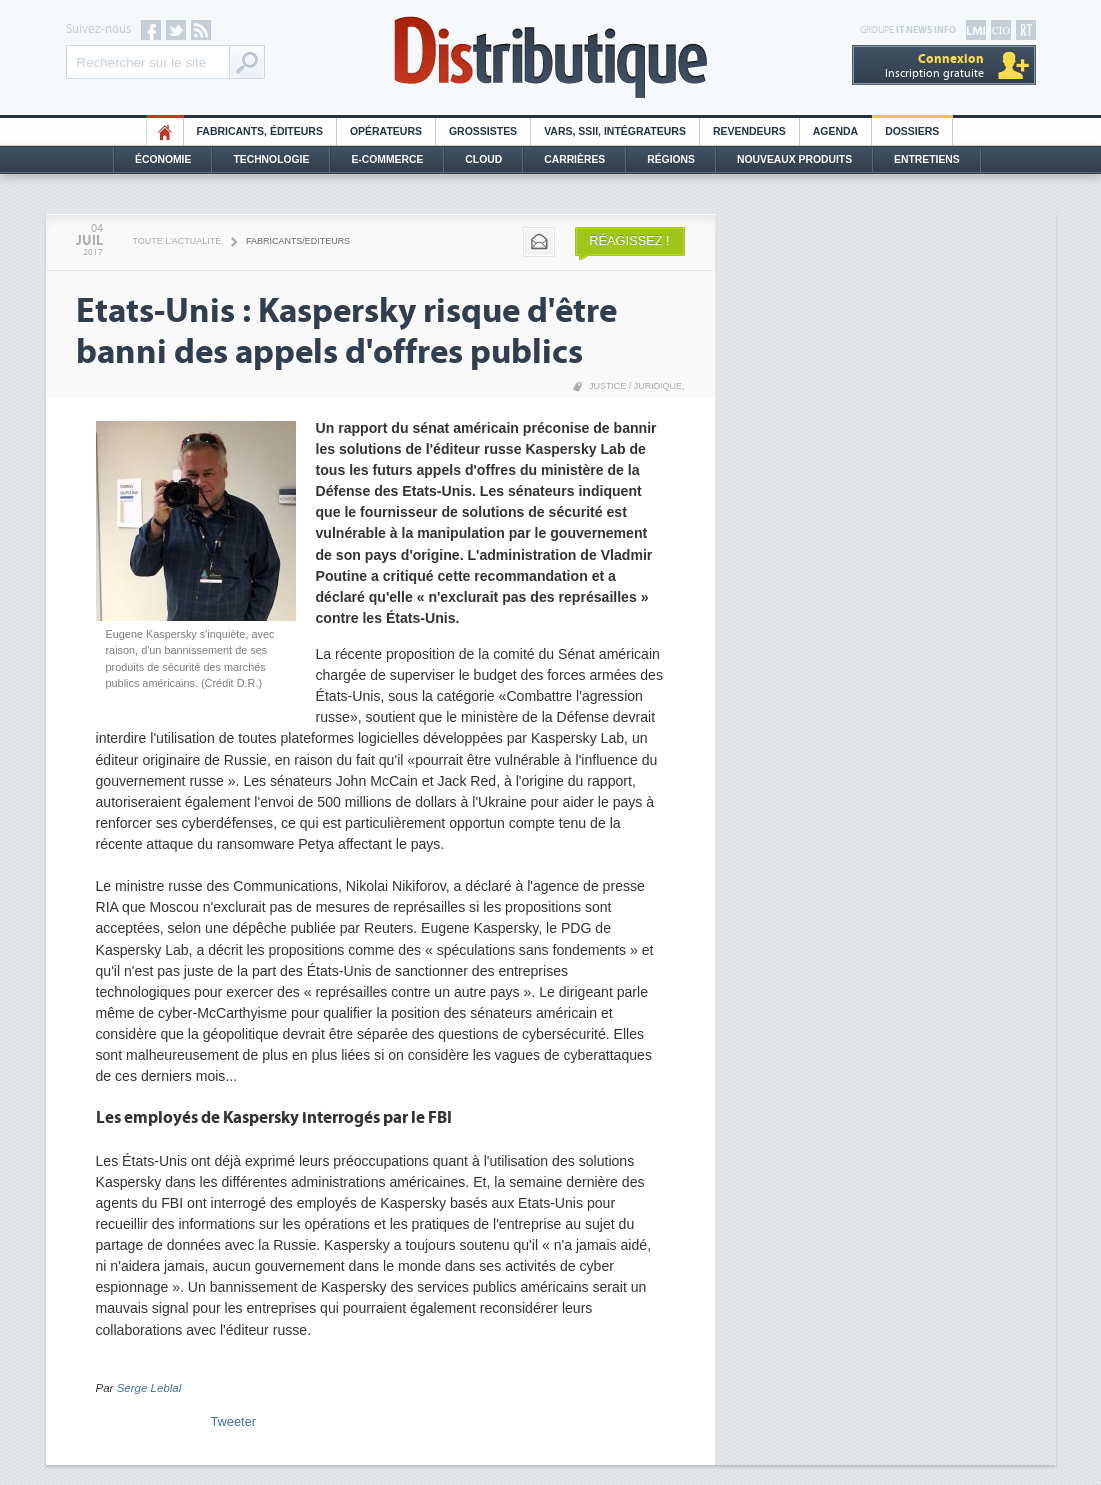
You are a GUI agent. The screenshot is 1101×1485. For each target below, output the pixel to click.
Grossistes (483, 131)
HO (165, 131)
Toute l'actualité (177, 241)
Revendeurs (749, 131)
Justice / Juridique (635, 386)
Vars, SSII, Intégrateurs (615, 131)
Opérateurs (386, 131)
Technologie (271, 159)
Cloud (483, 159)
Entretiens (927, 159)
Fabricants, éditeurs (260, 131)
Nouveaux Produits (794, 159)
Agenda (835, 131)
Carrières (574, 159)
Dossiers (912, 131)
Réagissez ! (629, 240)
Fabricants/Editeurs (298, 241)
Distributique (551, 57)
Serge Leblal (149, 1388)
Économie (163, 159)
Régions (671, 159)
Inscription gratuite (934, 65)
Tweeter (234, 1421)
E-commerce (387, 159)
